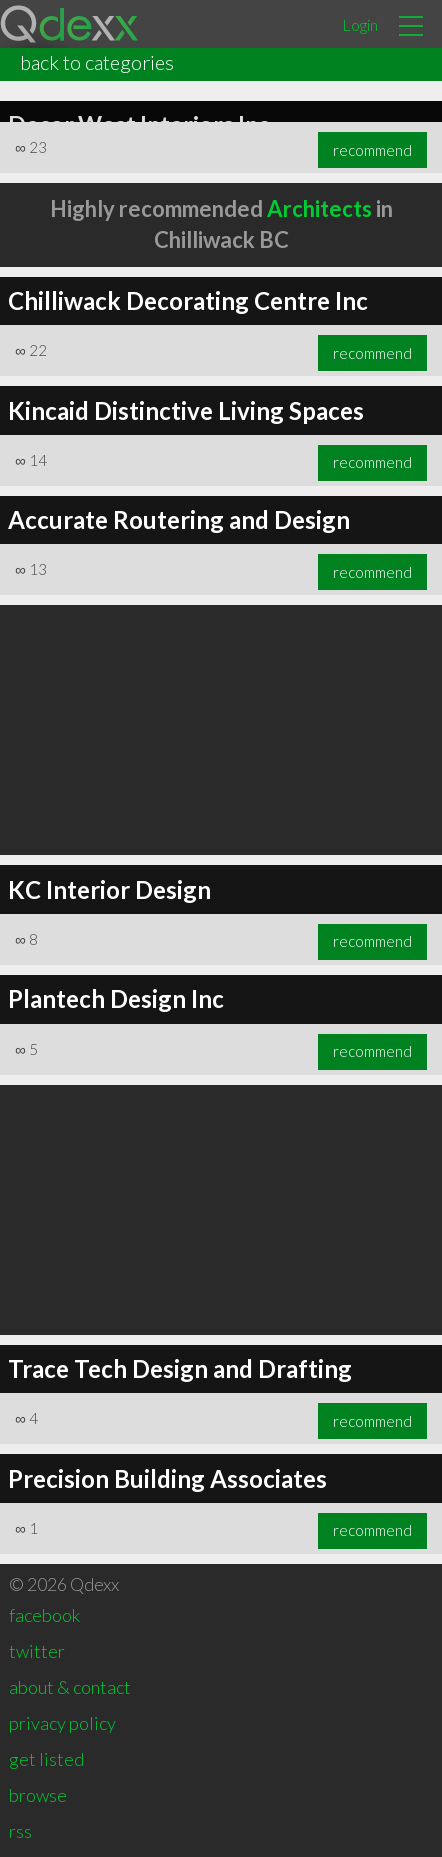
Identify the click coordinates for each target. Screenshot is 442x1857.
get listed (46, 1759)
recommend (372, 150)
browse (38, 1795)
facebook (44, 1615)
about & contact (70, 1687)
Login (360, 24)
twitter (37, 1651)
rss (20, 1831)
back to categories (97, 62)
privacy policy (62, 1723)
